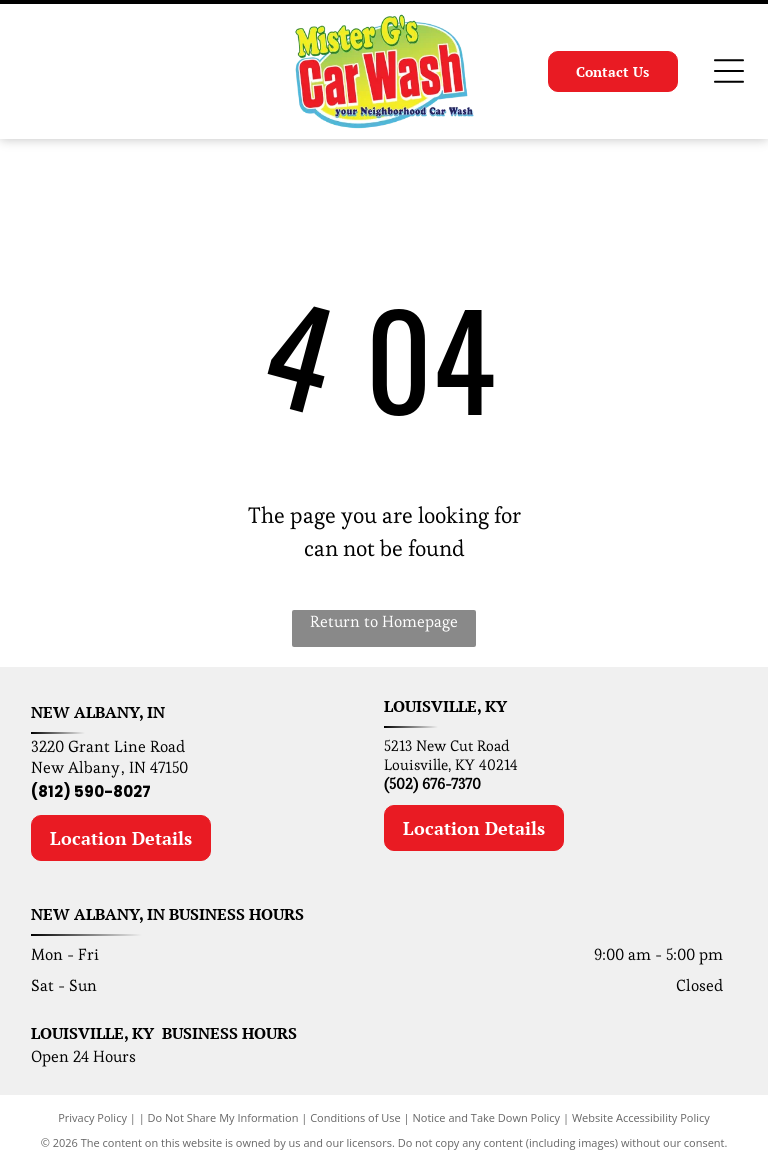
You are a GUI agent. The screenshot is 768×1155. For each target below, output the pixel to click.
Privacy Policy (92, 1117)
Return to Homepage (384, 621)
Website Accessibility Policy (641, 1117)
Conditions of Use (355, 1117)
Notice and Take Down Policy (487, 1117)
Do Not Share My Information (223, 1117)
